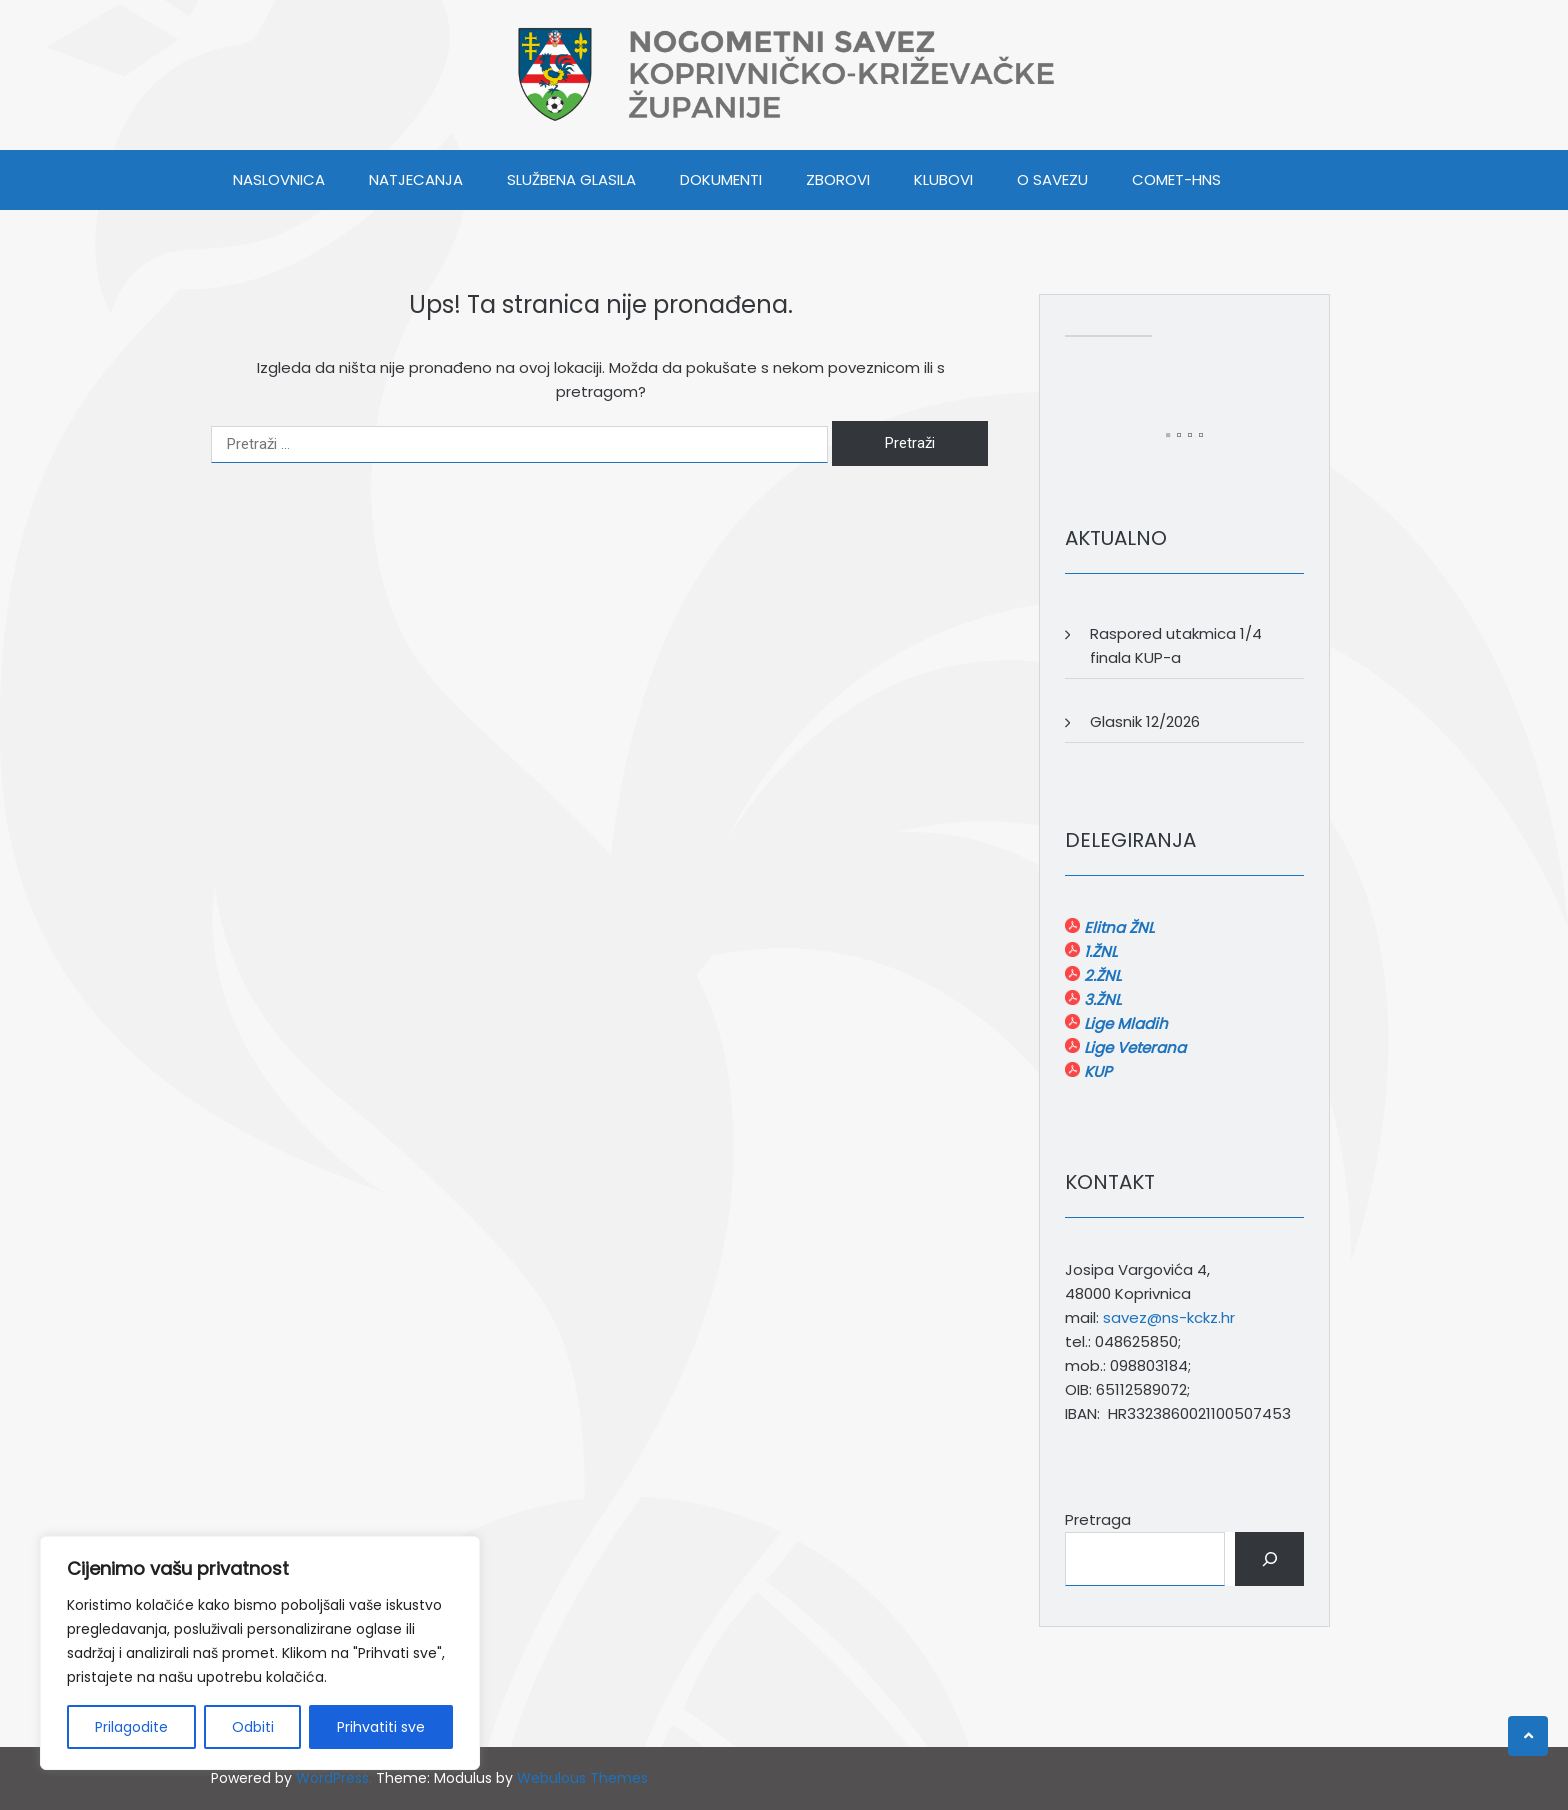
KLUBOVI (943, 179)
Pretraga (1098, 1519)
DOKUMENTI (721, 179)
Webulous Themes (582, 1778)
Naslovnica (279, 179)
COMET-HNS (1176, 179)
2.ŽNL (1100, 975)
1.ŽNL (1098, 951)
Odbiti (253, 1727)
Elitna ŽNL (1117, 927)
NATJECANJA (416, 179)
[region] (260, 1653)
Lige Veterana (1133, 1047)
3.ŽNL (1100, 999)
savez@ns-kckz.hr (1169, 1317)
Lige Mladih (1124, 1023)
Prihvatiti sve (381, 1727)
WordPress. (334, 1778)
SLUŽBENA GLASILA (571, 179)
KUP (1096, 1071)
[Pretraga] (1269, 1559)
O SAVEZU (1052, 179)
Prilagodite (131, 1727)
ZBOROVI (838, 179)
